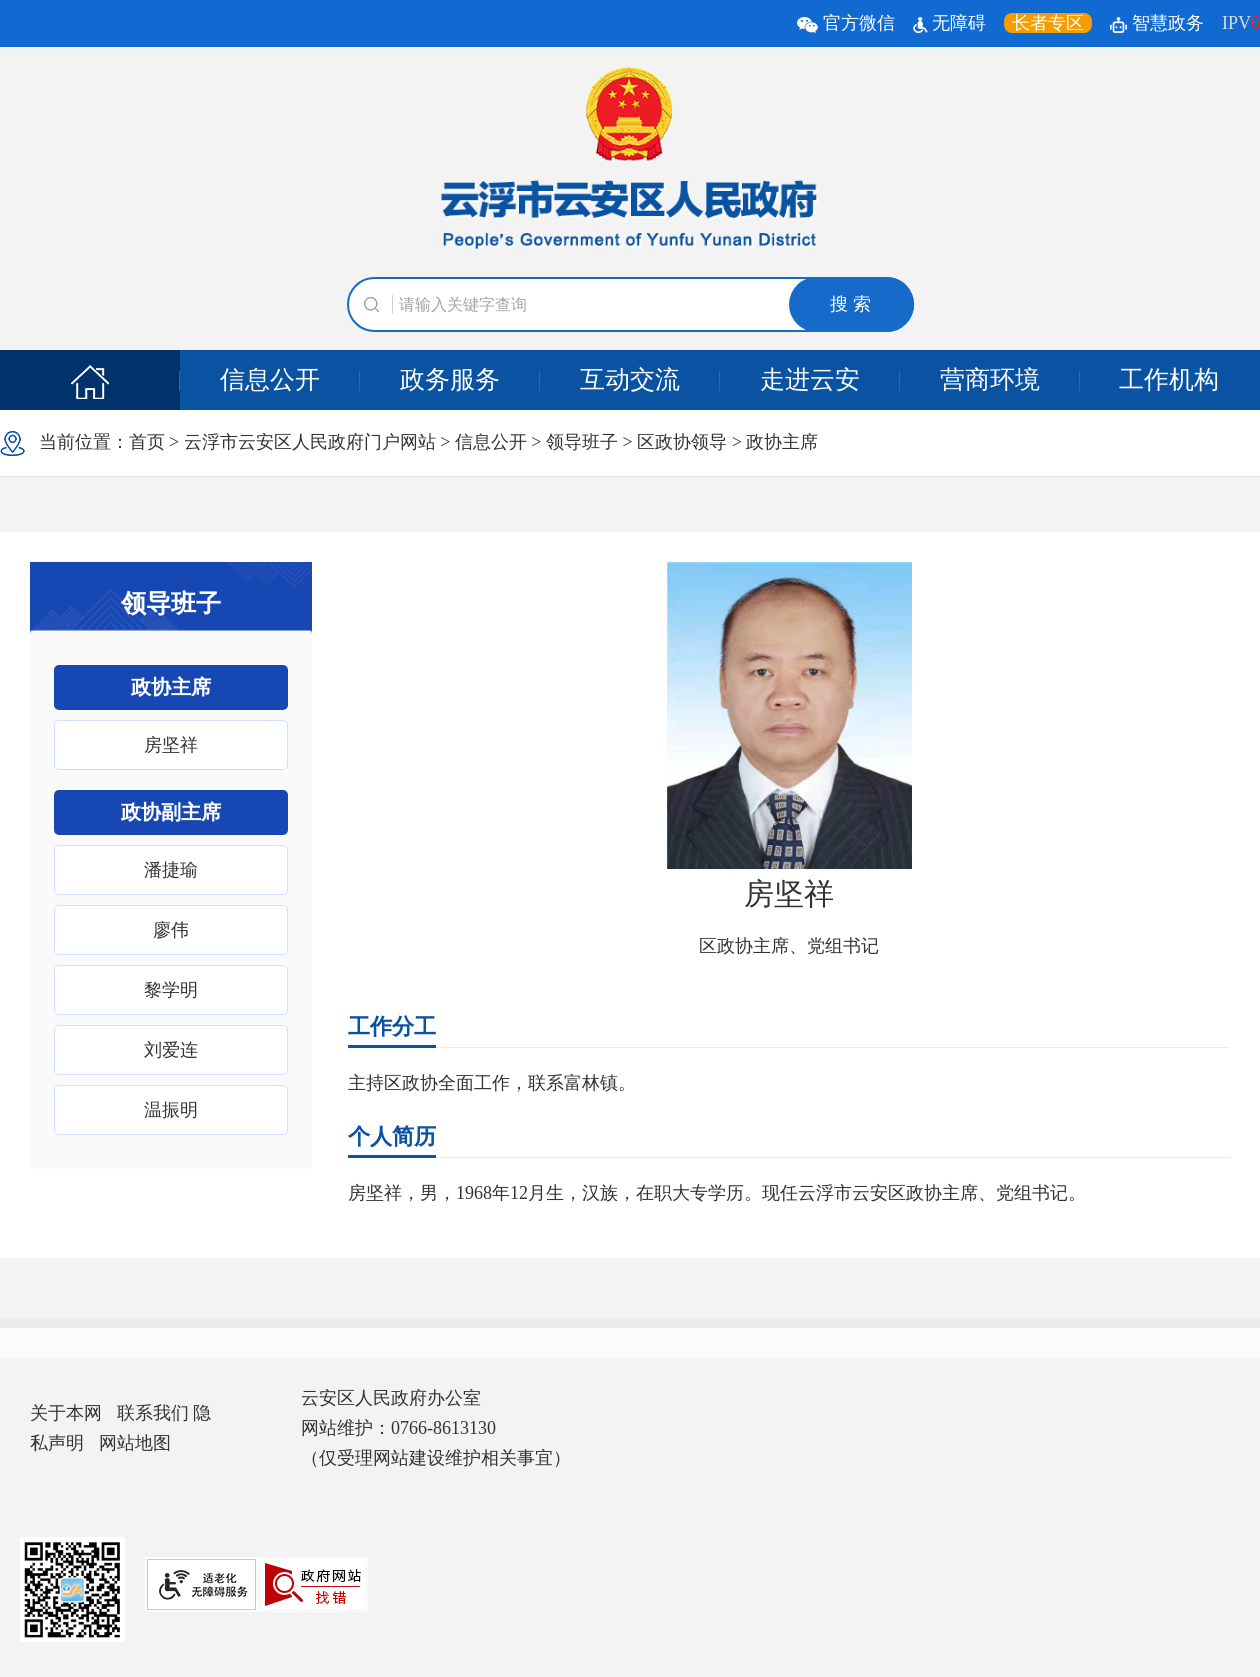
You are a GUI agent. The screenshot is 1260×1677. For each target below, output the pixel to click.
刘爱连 (171, 1050)
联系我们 (153, 1413)
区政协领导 (682, 442)
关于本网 (66, 1413)
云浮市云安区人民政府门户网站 (310, 442)
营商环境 (990, 379)
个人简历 (392, 1136)
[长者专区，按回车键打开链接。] (1048, 23)
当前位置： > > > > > (409, 443)
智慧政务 (1157, 23)
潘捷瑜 (171, 870)
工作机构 (1169, 379)
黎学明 (171, 990)
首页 (147, 442)
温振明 (171, 1110)
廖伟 (171, 930)
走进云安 (810, 379)
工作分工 (392, 1026)
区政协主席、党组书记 (789, 946)
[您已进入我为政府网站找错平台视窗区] (313, 1584)
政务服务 (450, 379)
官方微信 (848, 23)
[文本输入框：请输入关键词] (630, 304)
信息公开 (270, 379)
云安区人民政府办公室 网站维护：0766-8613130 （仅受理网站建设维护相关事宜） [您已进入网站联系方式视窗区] (436, 1428)
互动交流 (630, 379)
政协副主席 (171, 812)
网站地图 (135, 1443)
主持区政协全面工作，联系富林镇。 (492, 1083)
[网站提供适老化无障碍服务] (201, 1584)
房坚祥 (171, 745)
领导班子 (582, 442)
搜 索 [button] (850, 304)
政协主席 (782, 442)
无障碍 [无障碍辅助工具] (950, 23)
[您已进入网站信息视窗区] (126, 1428)
